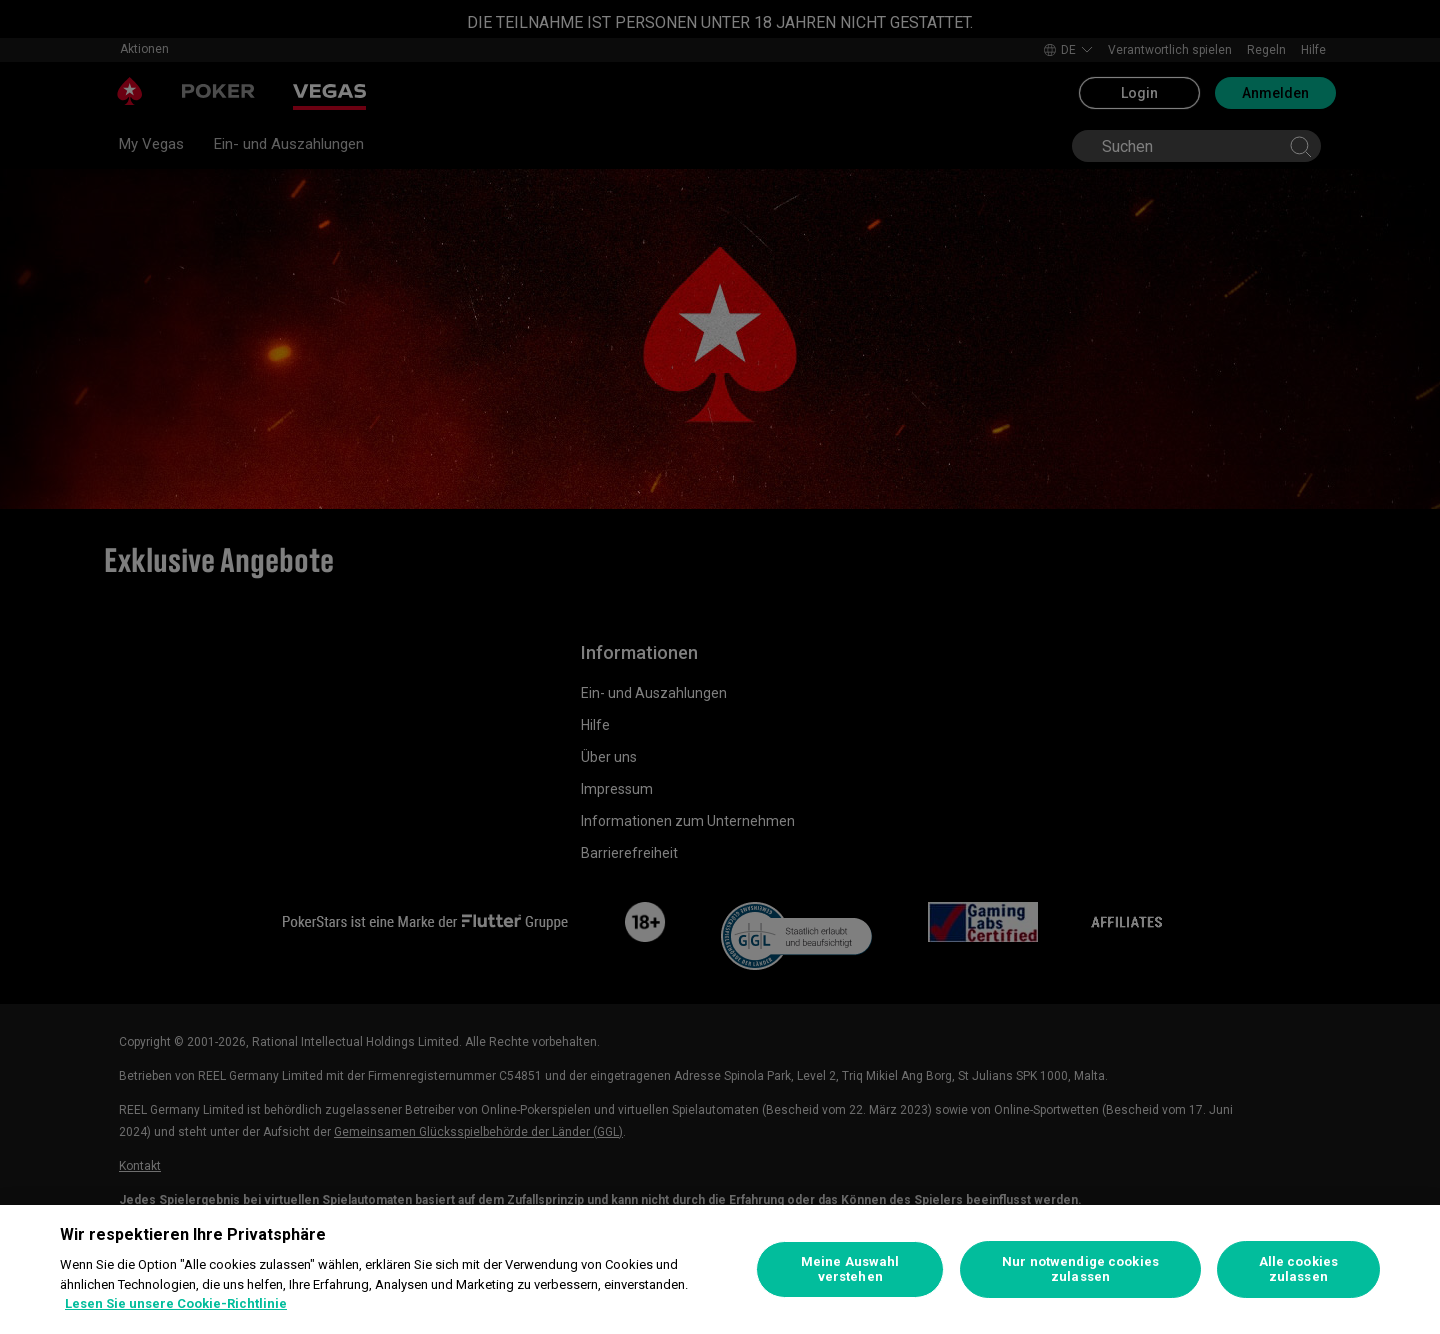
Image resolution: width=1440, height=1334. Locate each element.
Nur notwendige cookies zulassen (1080, 1269)
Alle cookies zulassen (1299, 1269)
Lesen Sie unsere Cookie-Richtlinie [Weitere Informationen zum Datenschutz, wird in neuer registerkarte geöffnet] (176, 1303)
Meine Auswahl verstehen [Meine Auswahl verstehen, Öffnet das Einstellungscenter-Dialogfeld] (850, 1269)
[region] (720, 1269)
